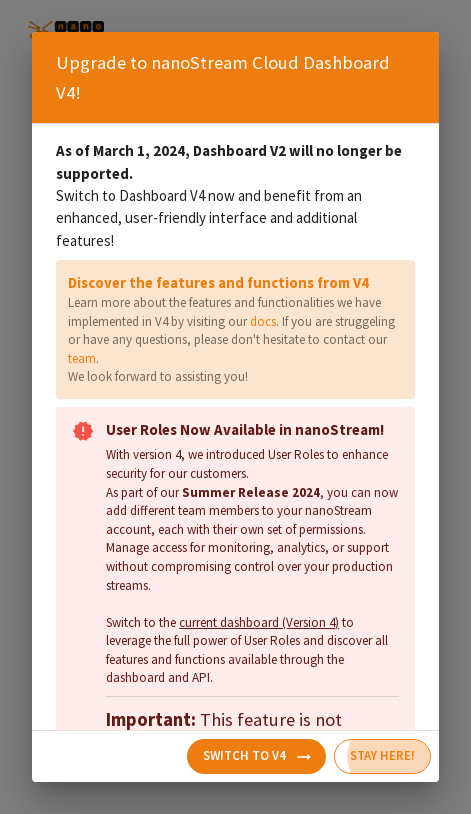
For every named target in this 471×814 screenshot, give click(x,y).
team (82, 358)
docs (263, 321)
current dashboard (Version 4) (259, 622)
